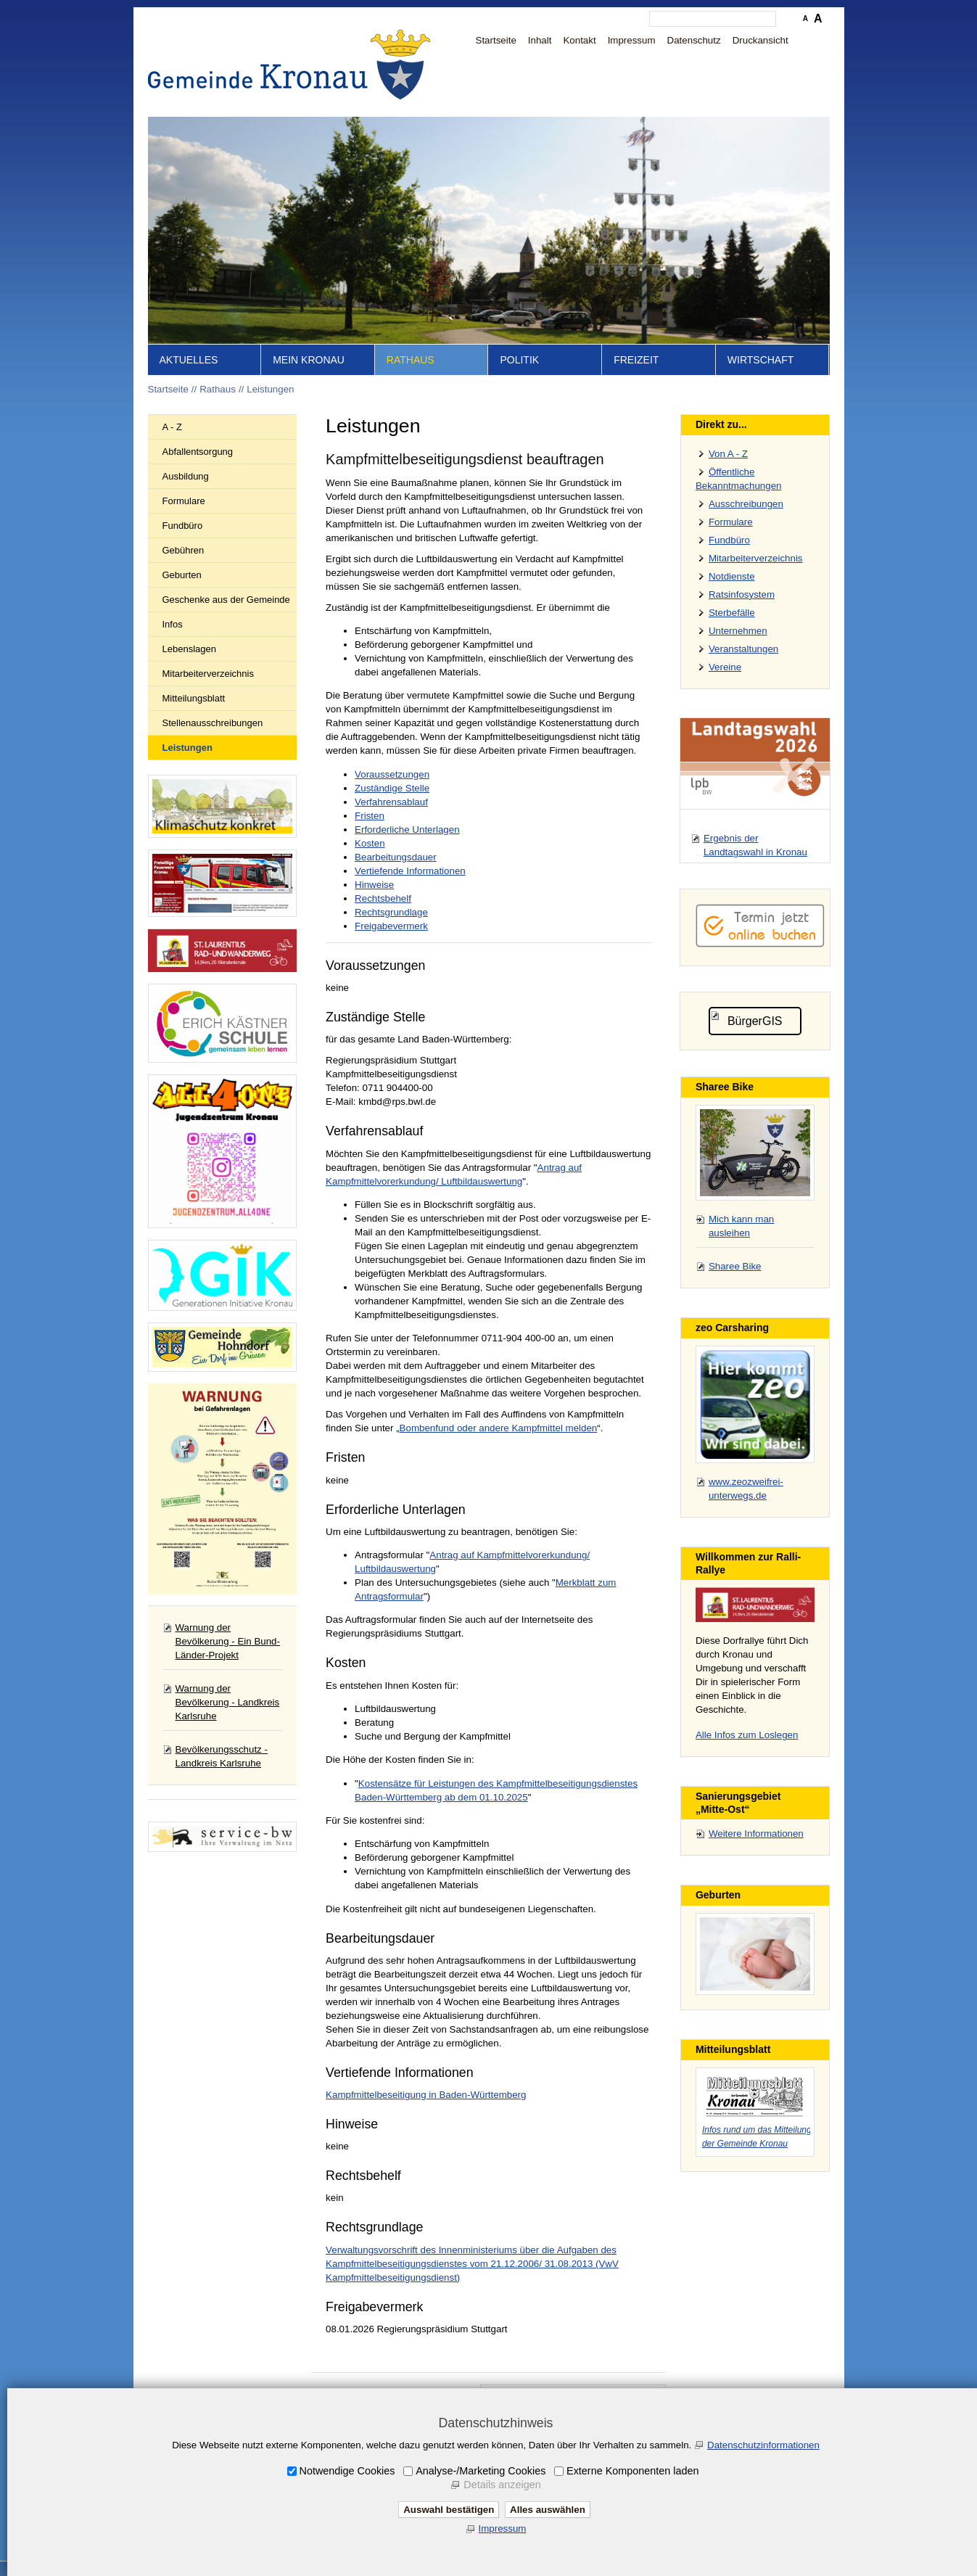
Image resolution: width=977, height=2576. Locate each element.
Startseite (496, 40)
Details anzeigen (501, 2484)
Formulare (183, 500)
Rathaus (410, 360)
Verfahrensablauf (391, 802)
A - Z (172, 426)
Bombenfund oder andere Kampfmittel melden (499, 1428)
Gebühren (183, 550)
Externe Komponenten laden (632, 2471)
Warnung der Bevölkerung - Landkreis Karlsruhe (228, 1702)
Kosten (370, 843)
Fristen (369, 815)
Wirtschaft (760, 360)
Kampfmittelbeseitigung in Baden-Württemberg (426, 2094)
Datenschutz (694, 40)
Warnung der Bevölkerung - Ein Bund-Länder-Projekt (228, 1641)
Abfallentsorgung (198, 451)
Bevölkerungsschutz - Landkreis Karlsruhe (222, 1756)
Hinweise (374, 884)
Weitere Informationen (756, 1833)
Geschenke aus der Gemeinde (226, 599)
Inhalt (540, 40)
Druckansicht (760, 40)
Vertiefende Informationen (410, 870)
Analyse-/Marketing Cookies (480, 2471)
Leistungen (270, 389)
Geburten (182, 574)
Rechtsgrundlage (391, 912)
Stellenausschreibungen (212, 722)
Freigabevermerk (391, 926)
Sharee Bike (735, 1266)
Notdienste (732, 576)
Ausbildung (185, 476)
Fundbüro (182, 525)
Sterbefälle (732, 612)
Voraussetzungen (392, 774)
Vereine (725, 667)
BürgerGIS (755, 1021)
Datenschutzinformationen (763, 2445)
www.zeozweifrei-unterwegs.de (746, 1488)
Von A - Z (728, 453)
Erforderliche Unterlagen (407, 829)
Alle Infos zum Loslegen (747, 1734)
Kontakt (579, 40)
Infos (172, 624)
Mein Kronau (309, 360)
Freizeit (636, 360)
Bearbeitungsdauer (396, 857)
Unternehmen (738, 630)
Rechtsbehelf (383, 898)
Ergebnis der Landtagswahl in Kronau (755, 845)
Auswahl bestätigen (448, 2509)
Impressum (632, 40)
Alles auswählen (547, 2509)
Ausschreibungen (746, 503)
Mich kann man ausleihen (741, 1226)
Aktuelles (189, 360)
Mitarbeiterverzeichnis (208, 673)
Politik (519, 360)
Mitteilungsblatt (194, 698)
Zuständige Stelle (392, 788)
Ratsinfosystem (742, 594)
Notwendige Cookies (347, 2471)
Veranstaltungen (743, 648)
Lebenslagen (189, 648)
